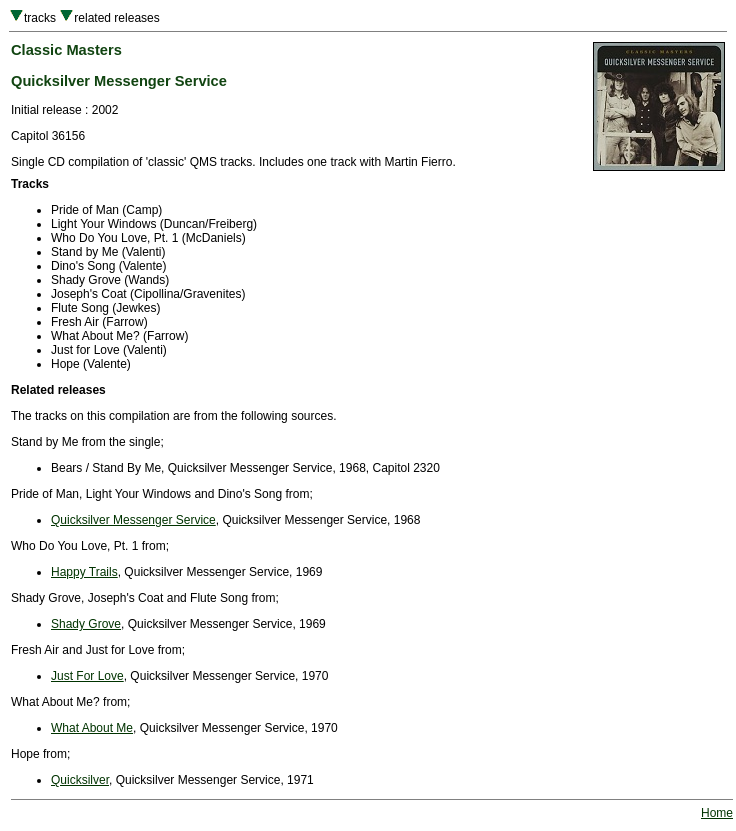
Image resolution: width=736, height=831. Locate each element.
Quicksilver (80, 780)
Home (717, 813)
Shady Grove (86, 624)
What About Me (92, 728)
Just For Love (87, 676)
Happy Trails (84, 572)
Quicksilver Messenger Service (133, 520)
